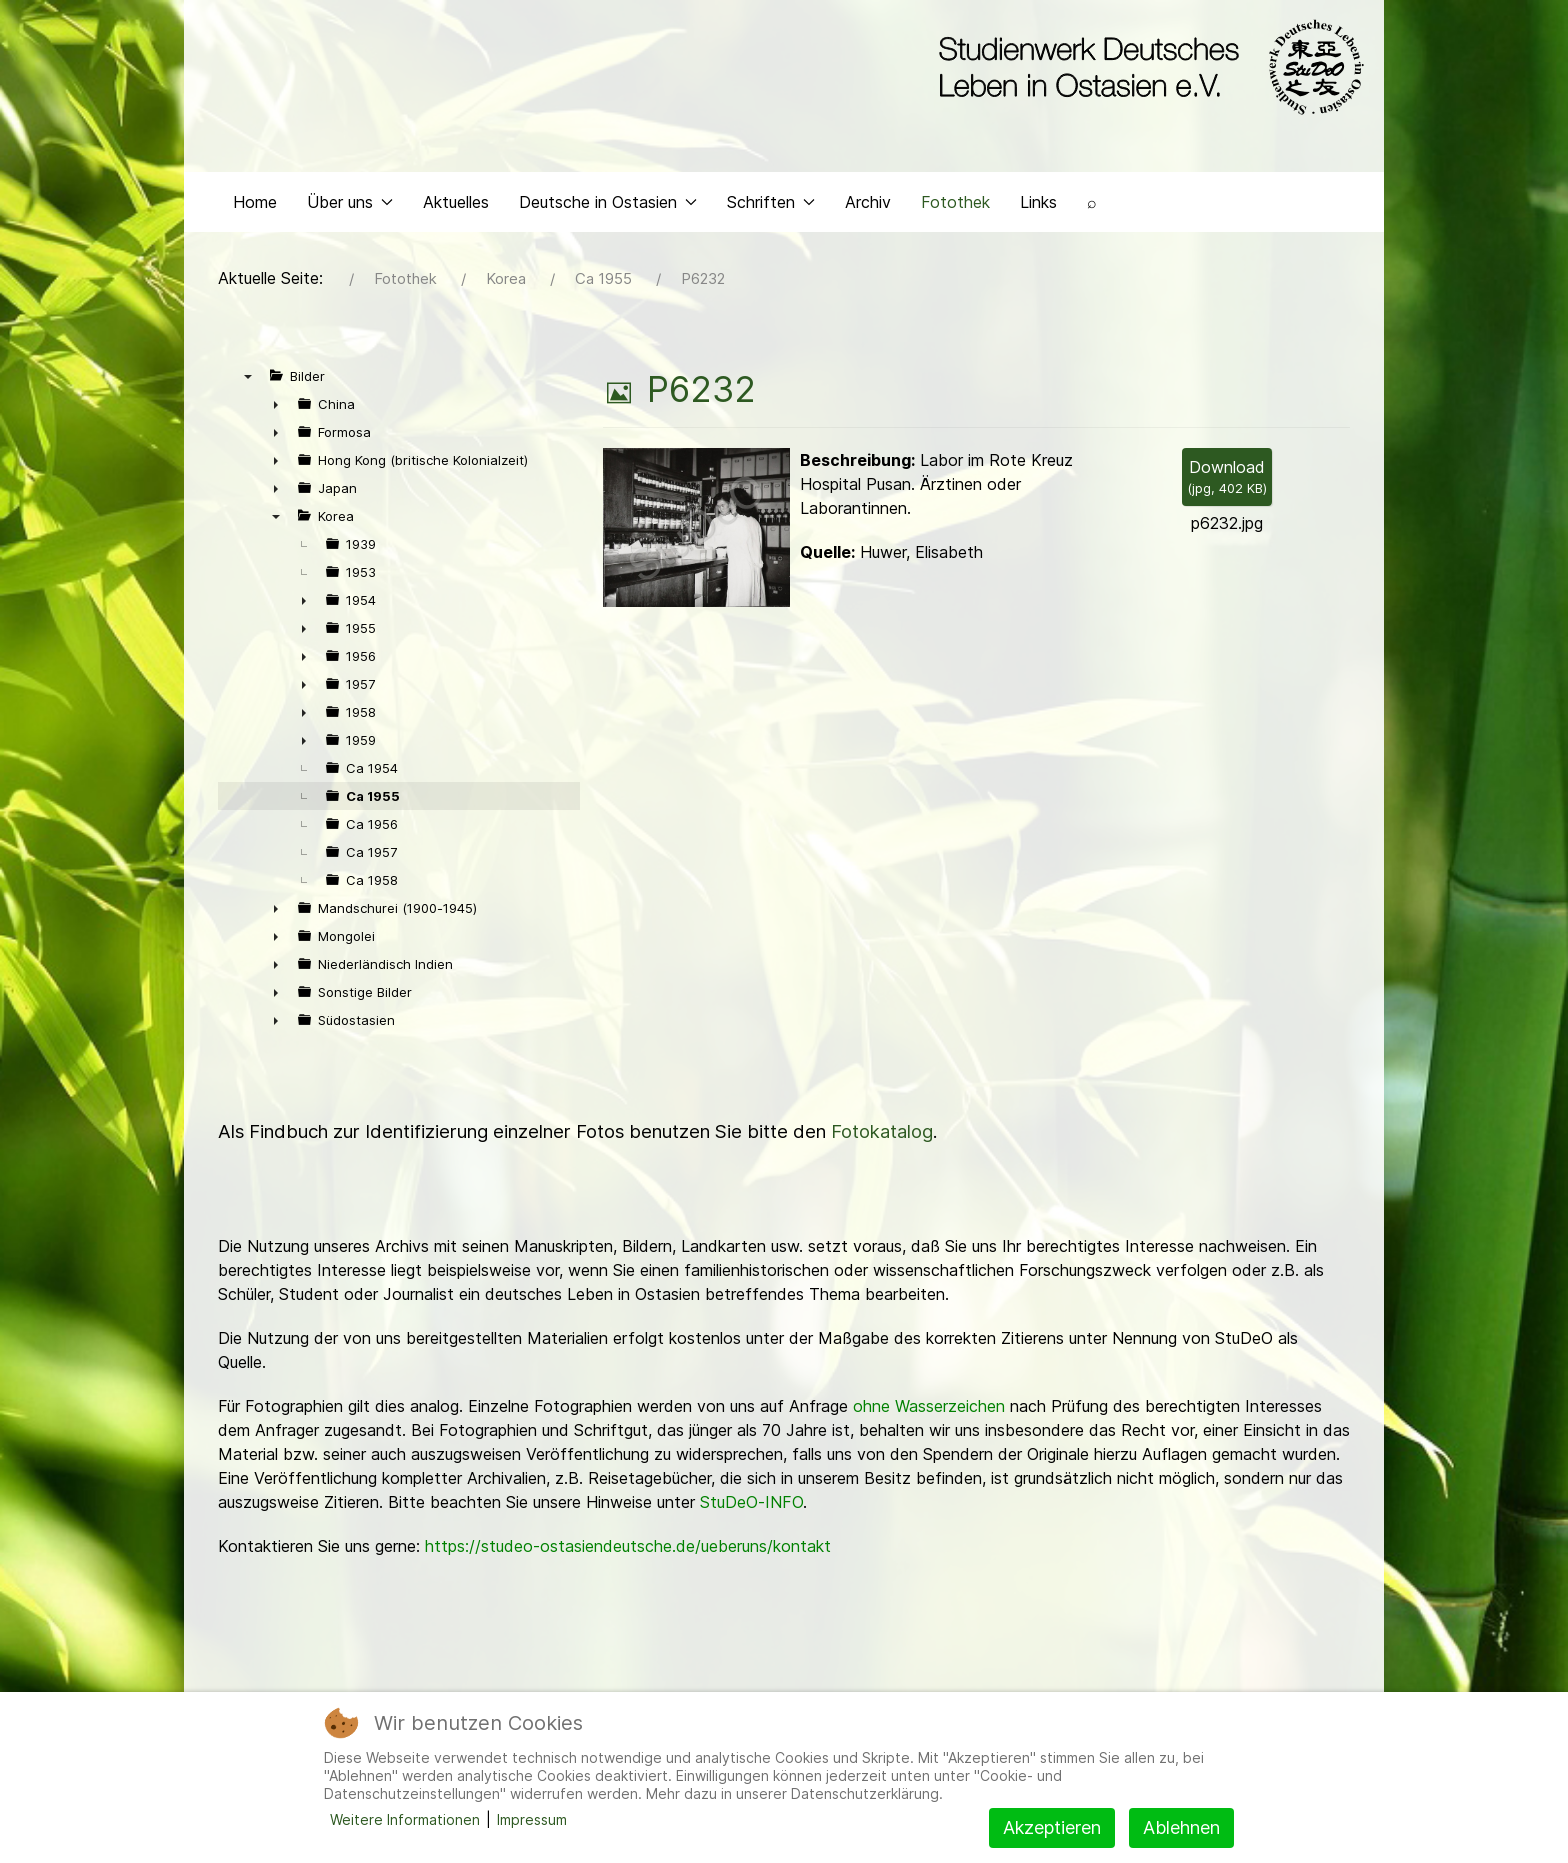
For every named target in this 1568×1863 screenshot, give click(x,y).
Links (1038, 206)
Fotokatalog (882, 1136)
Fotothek (955, 206)
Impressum (532, 1819)
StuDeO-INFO (751, 1507)
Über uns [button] (350, 206)
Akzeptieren (1052, 1827)
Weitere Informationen (405, 1819)
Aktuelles (456, 206)
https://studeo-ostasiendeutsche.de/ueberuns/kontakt (628, 1551)
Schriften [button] (771, 206)
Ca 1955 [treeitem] (373, 801)
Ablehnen (1181, 1827)
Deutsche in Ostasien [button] (608, 206)
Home (255, 206)
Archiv (868, 206)
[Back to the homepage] (1146, 68)
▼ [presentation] (248, 381)
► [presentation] (276, 409)
